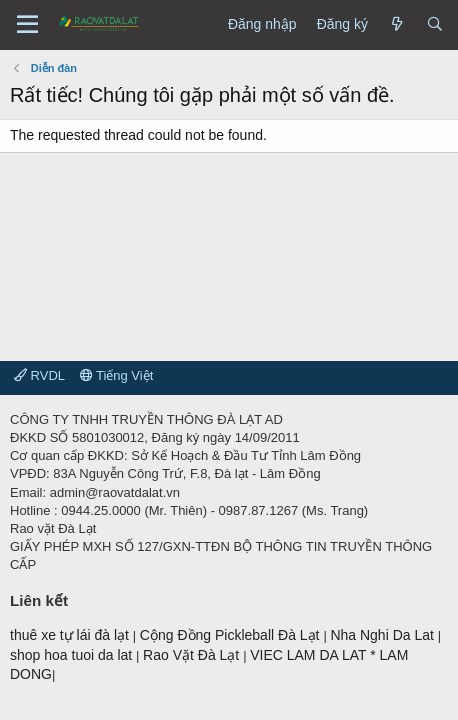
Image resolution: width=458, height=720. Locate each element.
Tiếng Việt (117, 375)
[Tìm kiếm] (435, 25)
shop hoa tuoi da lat (73, 655)
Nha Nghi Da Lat (383, 635)
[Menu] (27, 25)
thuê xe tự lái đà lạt (71, 635)
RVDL (39, 375)
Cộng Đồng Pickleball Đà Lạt (232, 635)
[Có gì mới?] (397, 25)
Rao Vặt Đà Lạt (193, 655)
